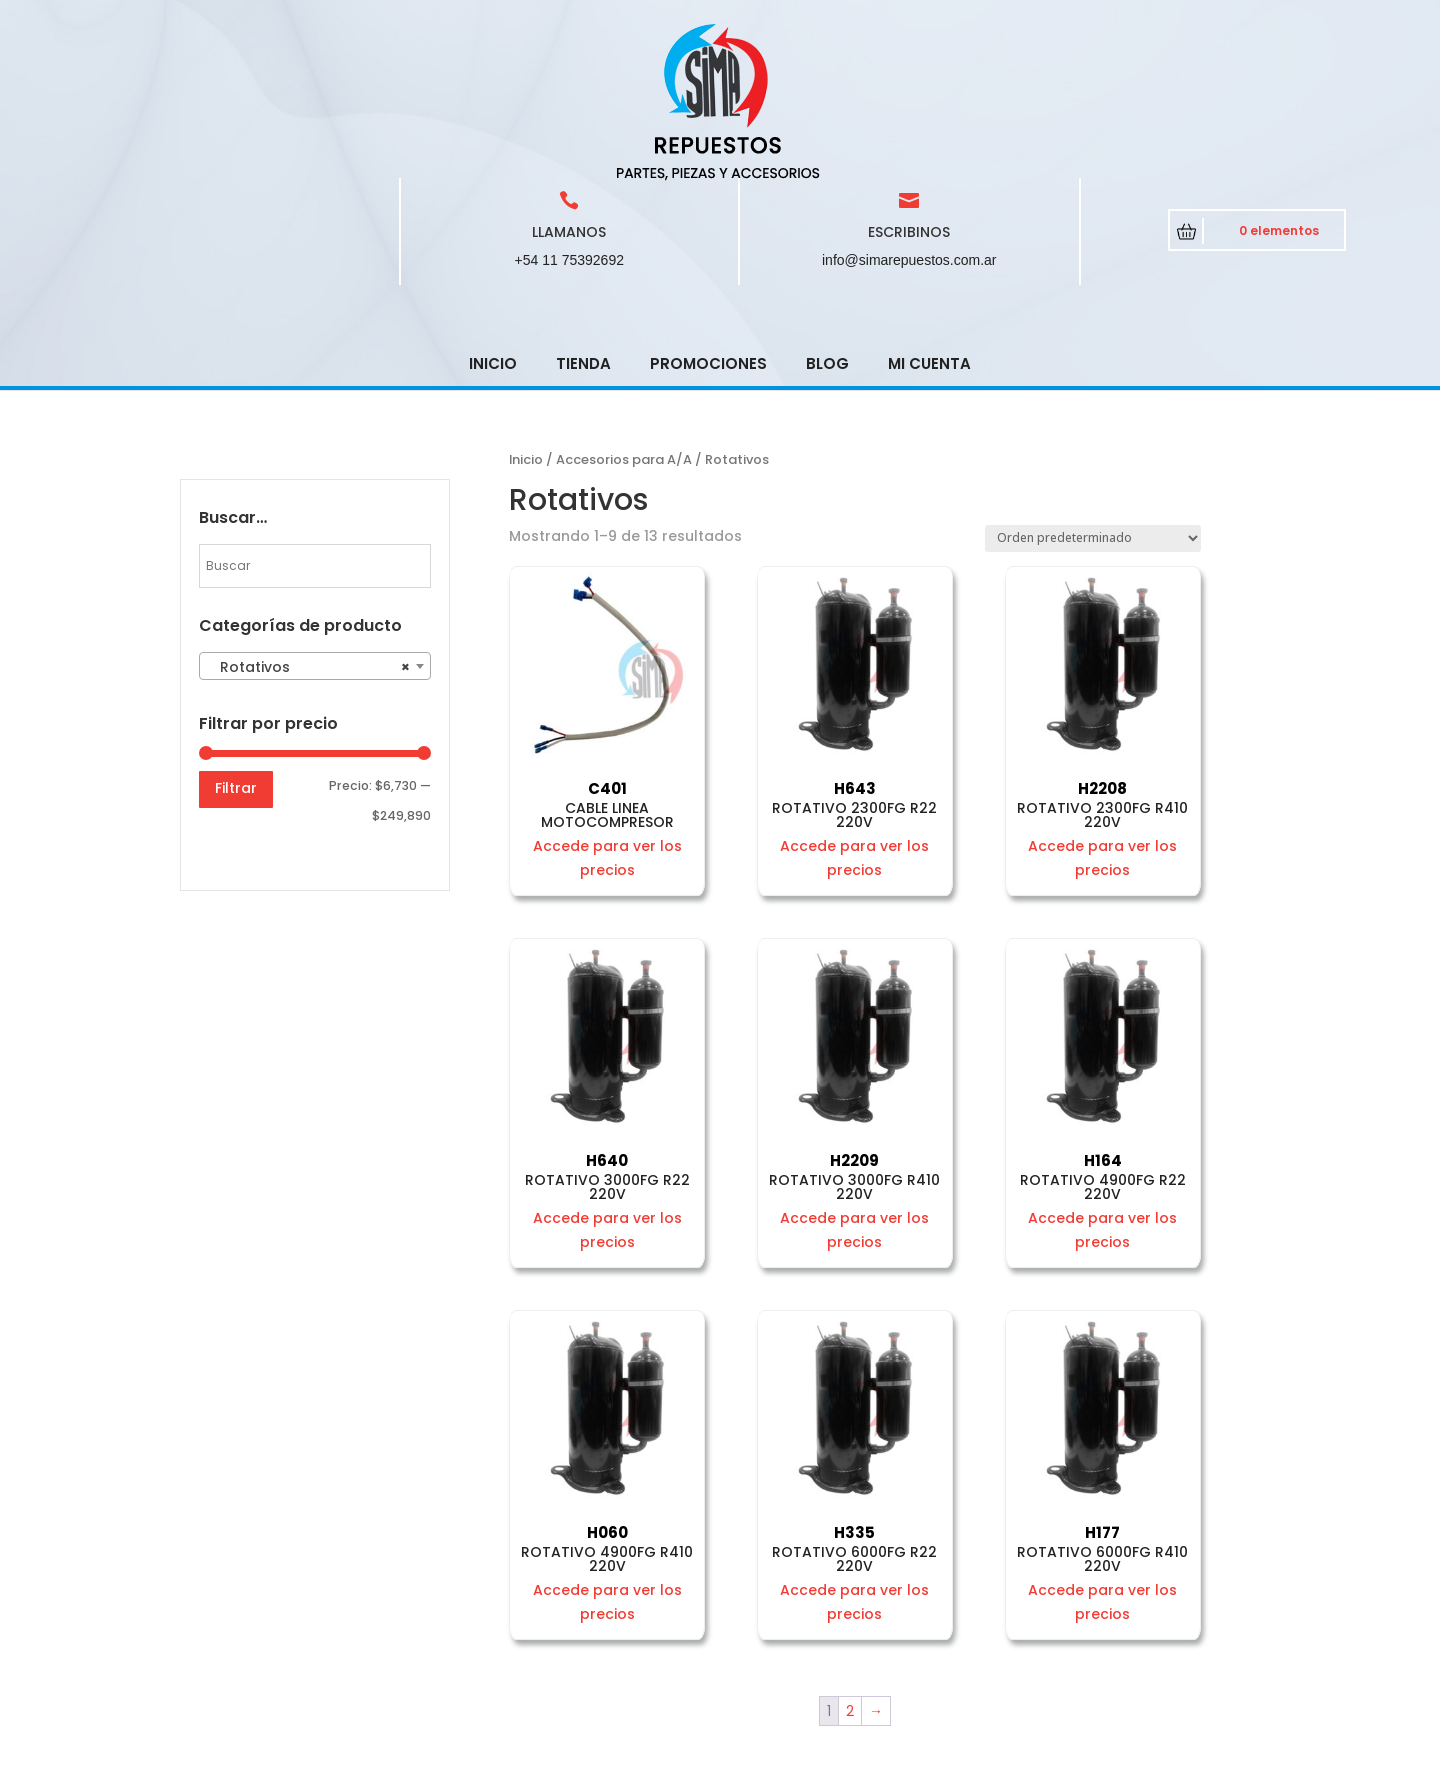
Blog (827, 220)
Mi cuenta (929, 220)
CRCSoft (609, 1745)
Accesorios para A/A (624, 316)
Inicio (493, 220)
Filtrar (236, 645)
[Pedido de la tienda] (1093, 395)
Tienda (583, 220)
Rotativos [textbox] (309, 524)
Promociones (708, 220)
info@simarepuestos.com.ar (909, 117)
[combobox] (315, 523)
